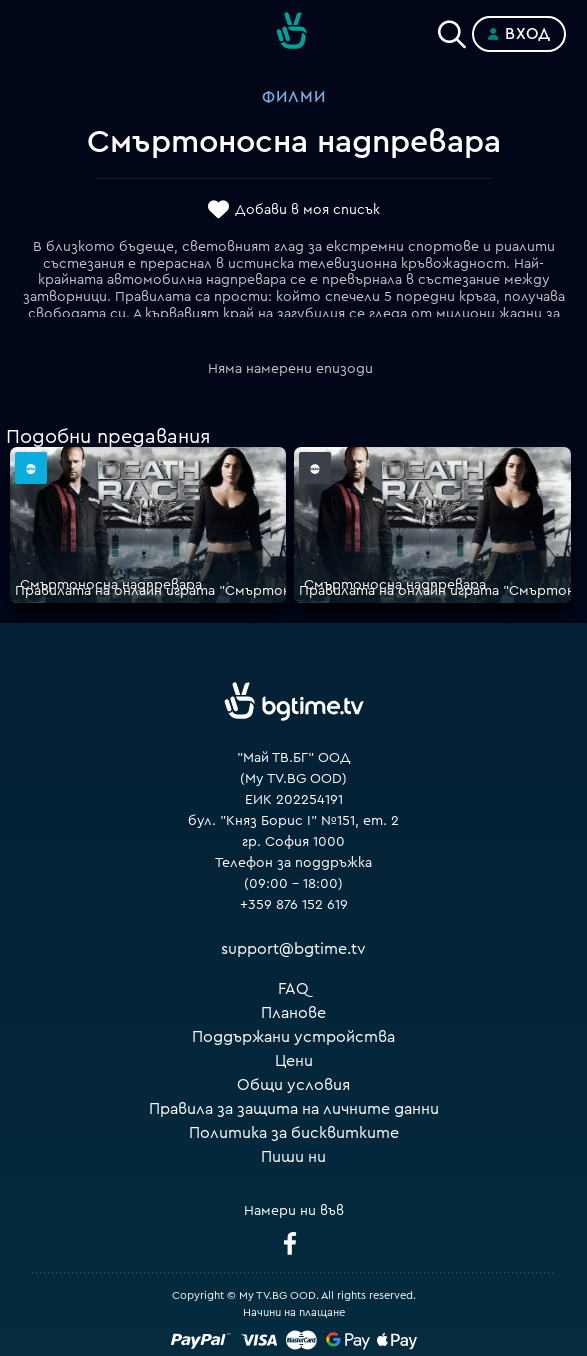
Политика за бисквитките (294, 1133)
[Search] (452, 30)
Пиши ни (293, 1157)
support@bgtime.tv (293, 949)
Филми (294, 97)
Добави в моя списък (307, 210)
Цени (294, 1061)
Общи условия (293, 1085)
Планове (293, 1013)
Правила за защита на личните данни (294, 1109)
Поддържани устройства (293, 1037)
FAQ (293, 989)
